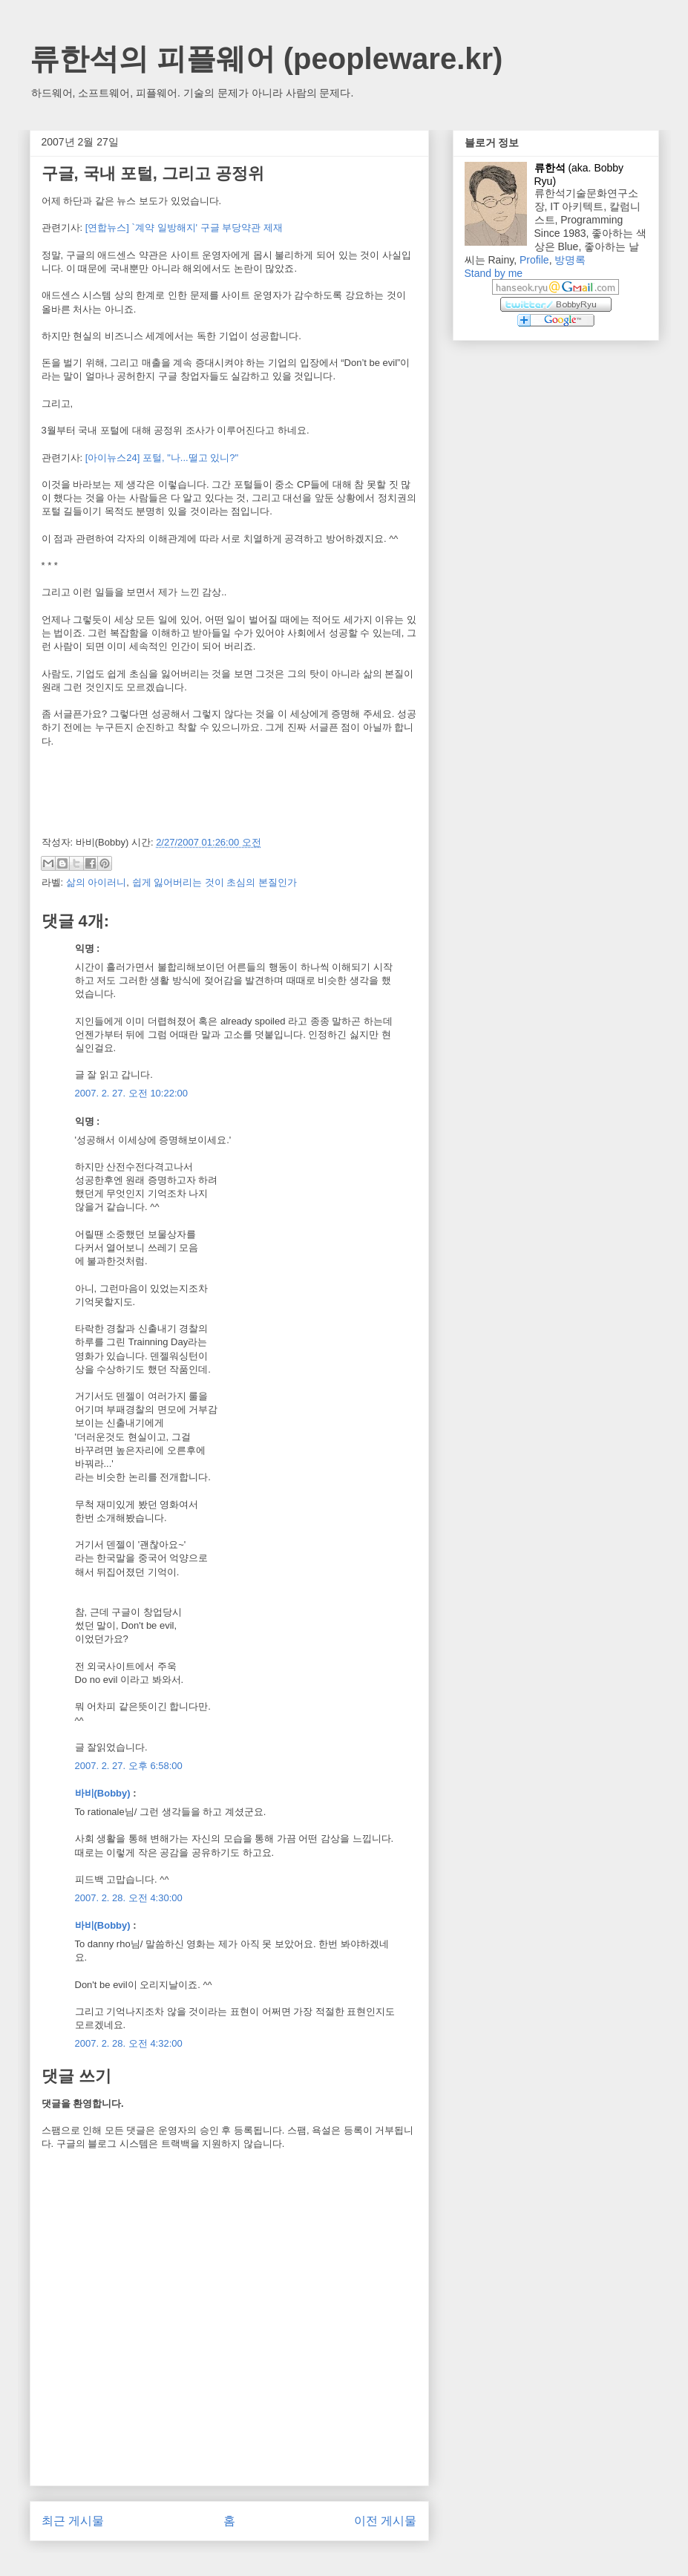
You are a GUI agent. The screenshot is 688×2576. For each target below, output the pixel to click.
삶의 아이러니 (96, 882)
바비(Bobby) (103, 1793)
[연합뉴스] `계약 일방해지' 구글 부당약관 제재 (184, 227)
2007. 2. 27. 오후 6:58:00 (129, 1765)
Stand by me (494, 273)
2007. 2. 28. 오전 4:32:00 (129, 2043)
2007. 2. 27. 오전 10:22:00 (132, 1093)
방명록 (570, 260)
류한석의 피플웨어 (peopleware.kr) (266, 58)
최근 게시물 (73, 2520)
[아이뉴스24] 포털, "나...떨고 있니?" (161, 457)
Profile (534, 260)
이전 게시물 (385, 2520)
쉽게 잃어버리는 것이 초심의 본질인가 (214, 882)
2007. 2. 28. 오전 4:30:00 (129, 1897)
